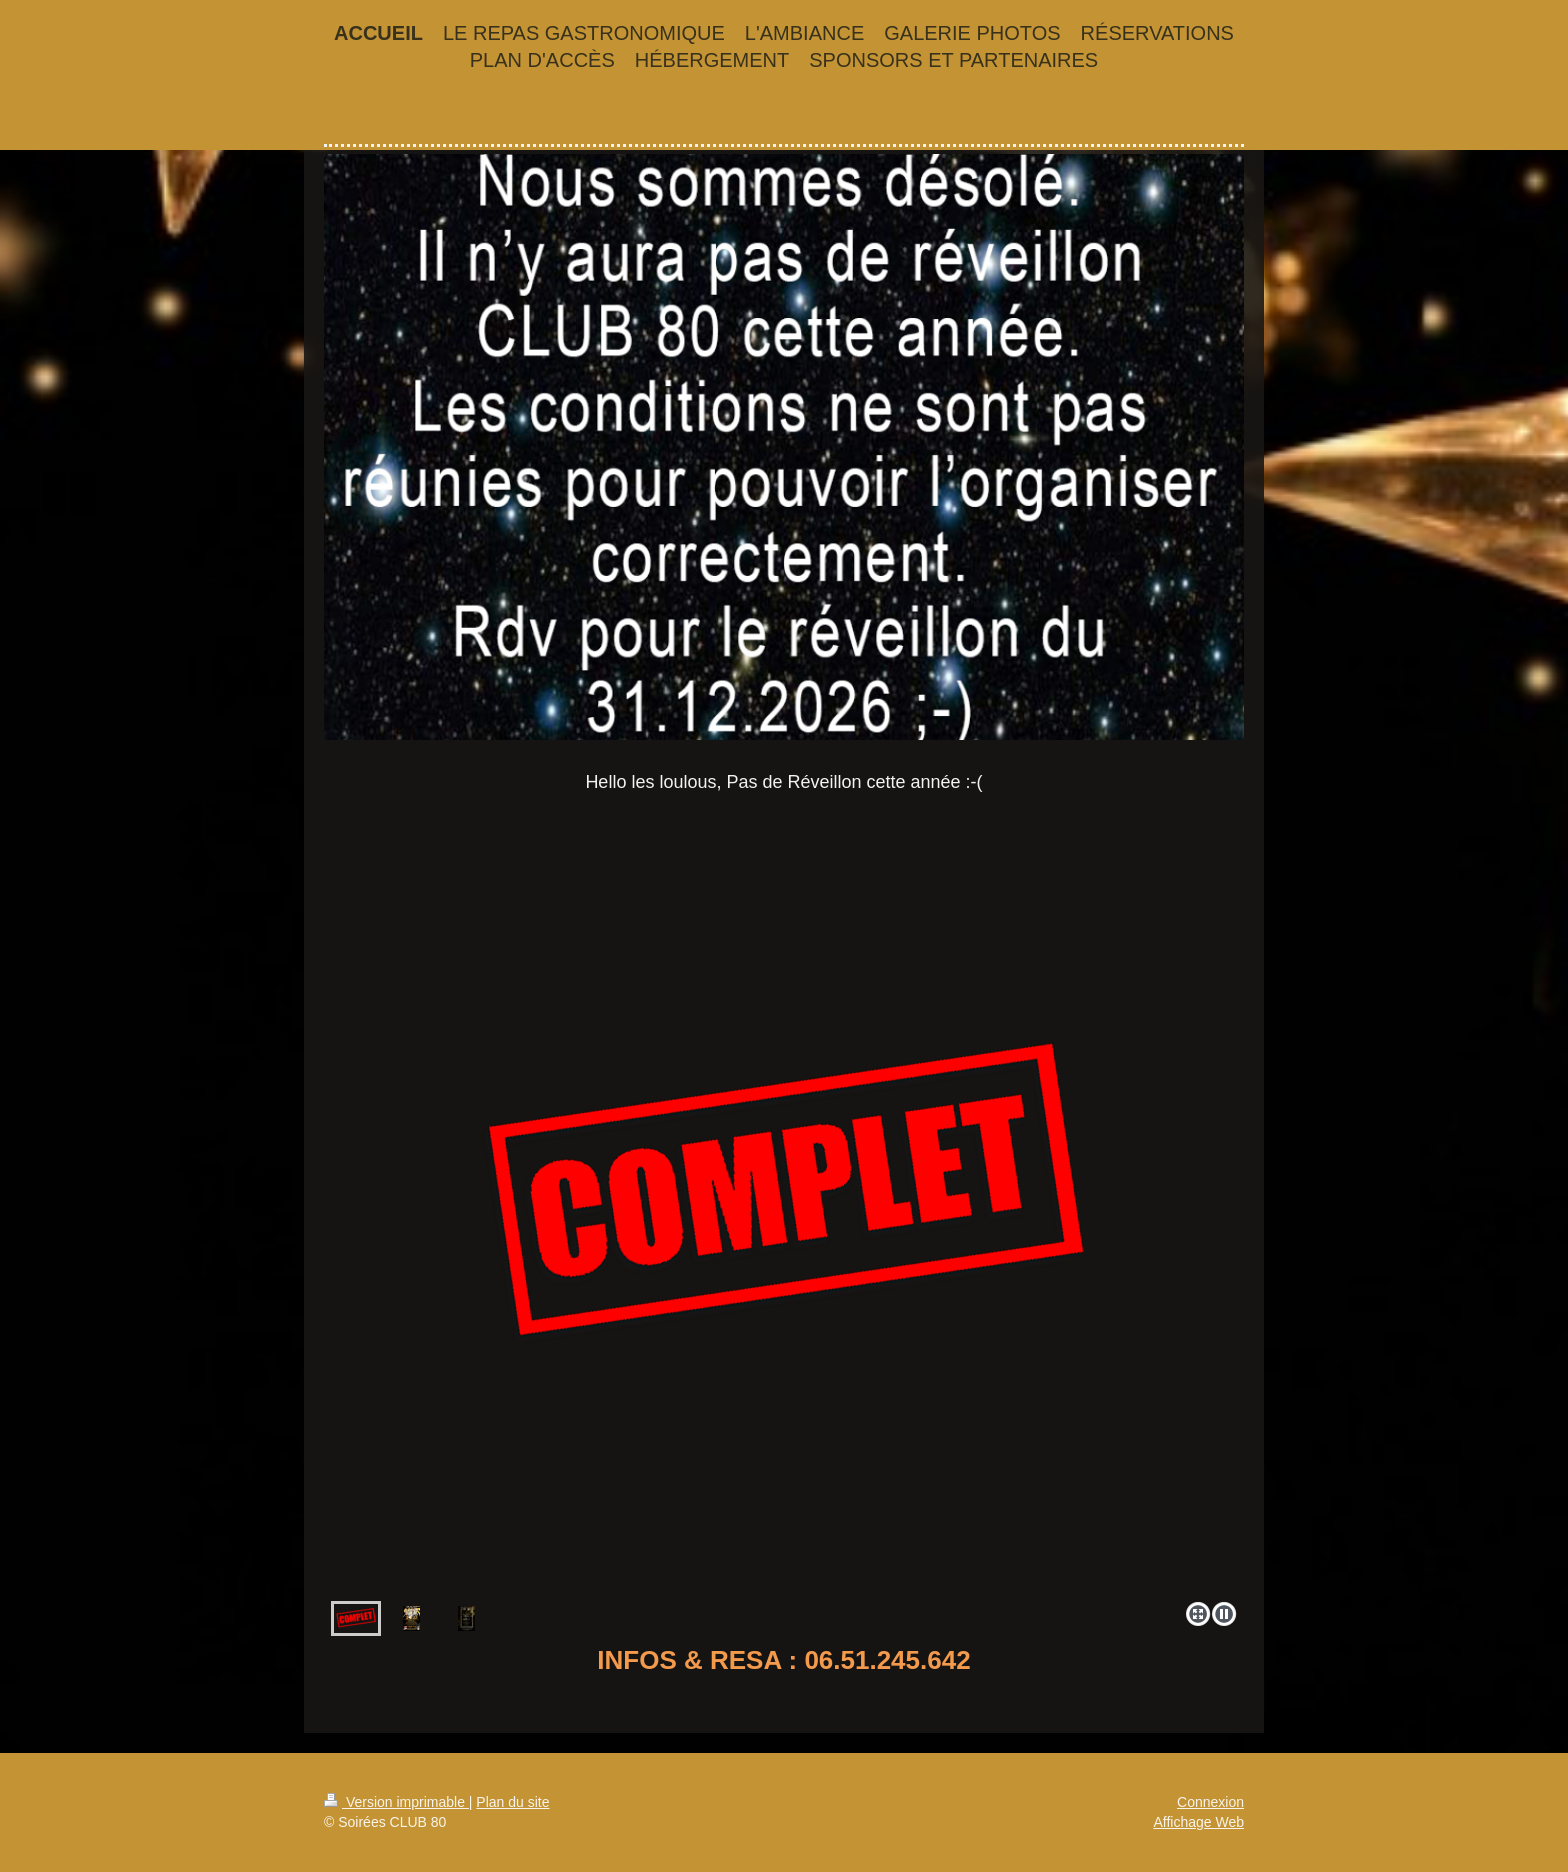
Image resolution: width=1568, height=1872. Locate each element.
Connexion (1210, 1802)
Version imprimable (396, 1802)
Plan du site (512, 1802)
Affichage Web (1198, 1822)
